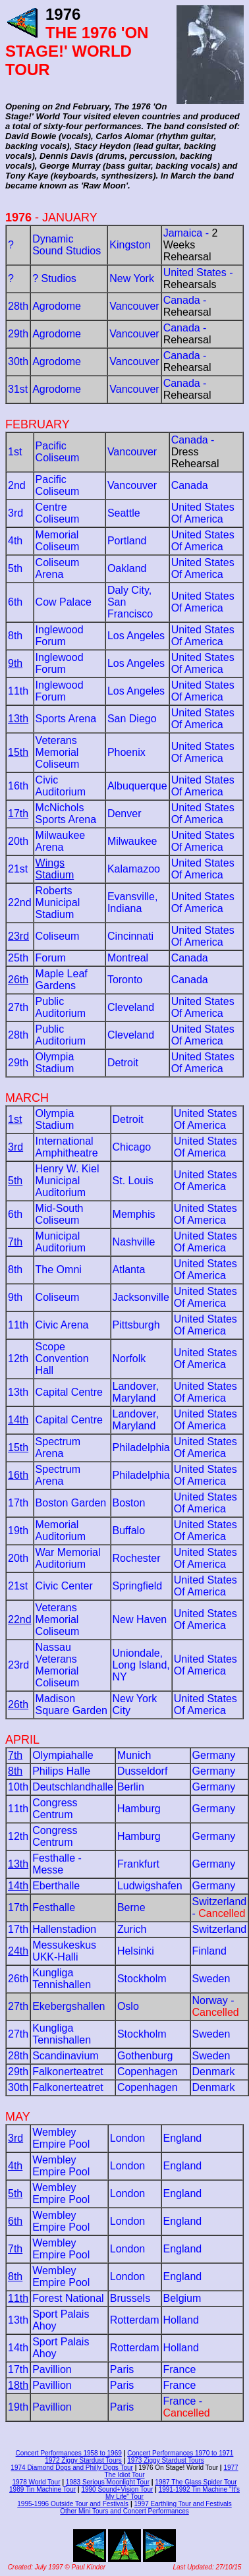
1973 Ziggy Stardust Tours (165, 2460)
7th (15, 1241)
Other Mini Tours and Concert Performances (124, 2511)
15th (18, 752)
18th (18, 2385)
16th (18, 1475)
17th (18, 813)
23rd (18, 936)
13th (18, 718)
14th (18, 1419)
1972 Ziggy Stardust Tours (83, 2460)
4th (15, 2165)
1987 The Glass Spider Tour (195, 2482)
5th (15, 1180)
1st (15, 1119)
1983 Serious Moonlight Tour (108, 2482)
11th (18, 2298)
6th (15, 2221)
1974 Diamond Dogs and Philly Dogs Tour (71, 2467)
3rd (15, 1147)
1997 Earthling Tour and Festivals (182, 2503)
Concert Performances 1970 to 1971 (180, 2453)
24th (18, 1951)
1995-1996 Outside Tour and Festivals (72, 2503)
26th (18, 979)
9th (15, 663)
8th (15, 1771)
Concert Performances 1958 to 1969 (69, 2453)
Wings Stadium (55, 868)
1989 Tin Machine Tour (42, 2489)
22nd (20, 1619)
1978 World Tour (36, 2482)
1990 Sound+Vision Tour (117, 2489)
